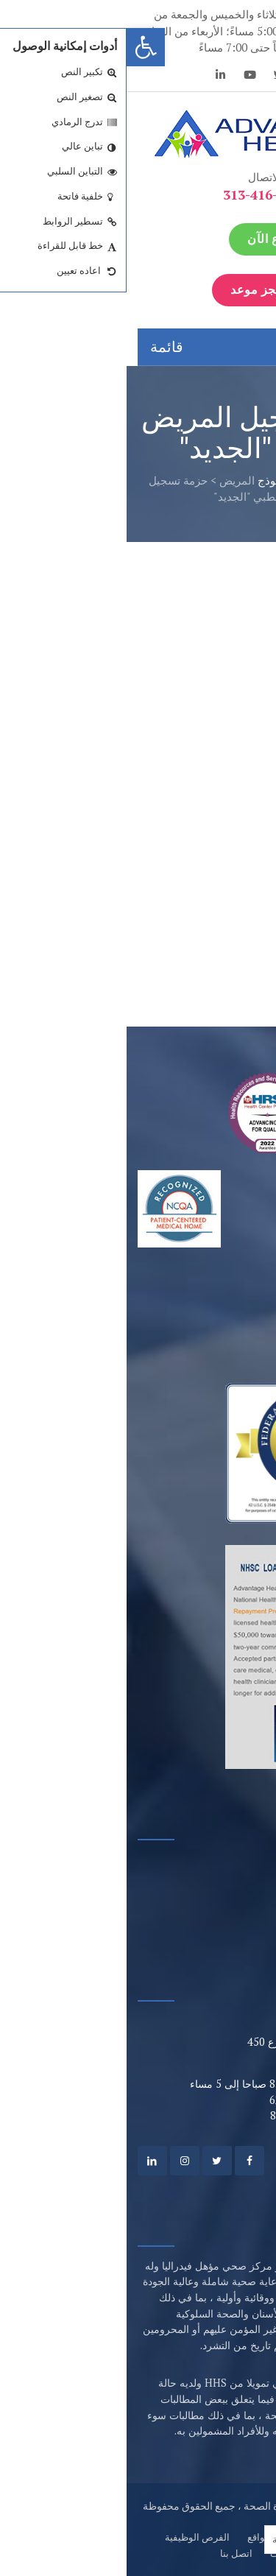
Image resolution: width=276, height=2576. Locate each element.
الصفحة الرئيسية (212, 480)
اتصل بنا (109, 2553)
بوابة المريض (227, 1864)
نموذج (145, 480)
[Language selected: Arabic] (177, 2539)
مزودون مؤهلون (220, 1917)
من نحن (222, 2537)
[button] (19, 47)
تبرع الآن (144, 239)
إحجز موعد (141, 290)
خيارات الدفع (227, 1891)
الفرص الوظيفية (70, 2537)
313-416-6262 (138, 194)
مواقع (132, 2537)
